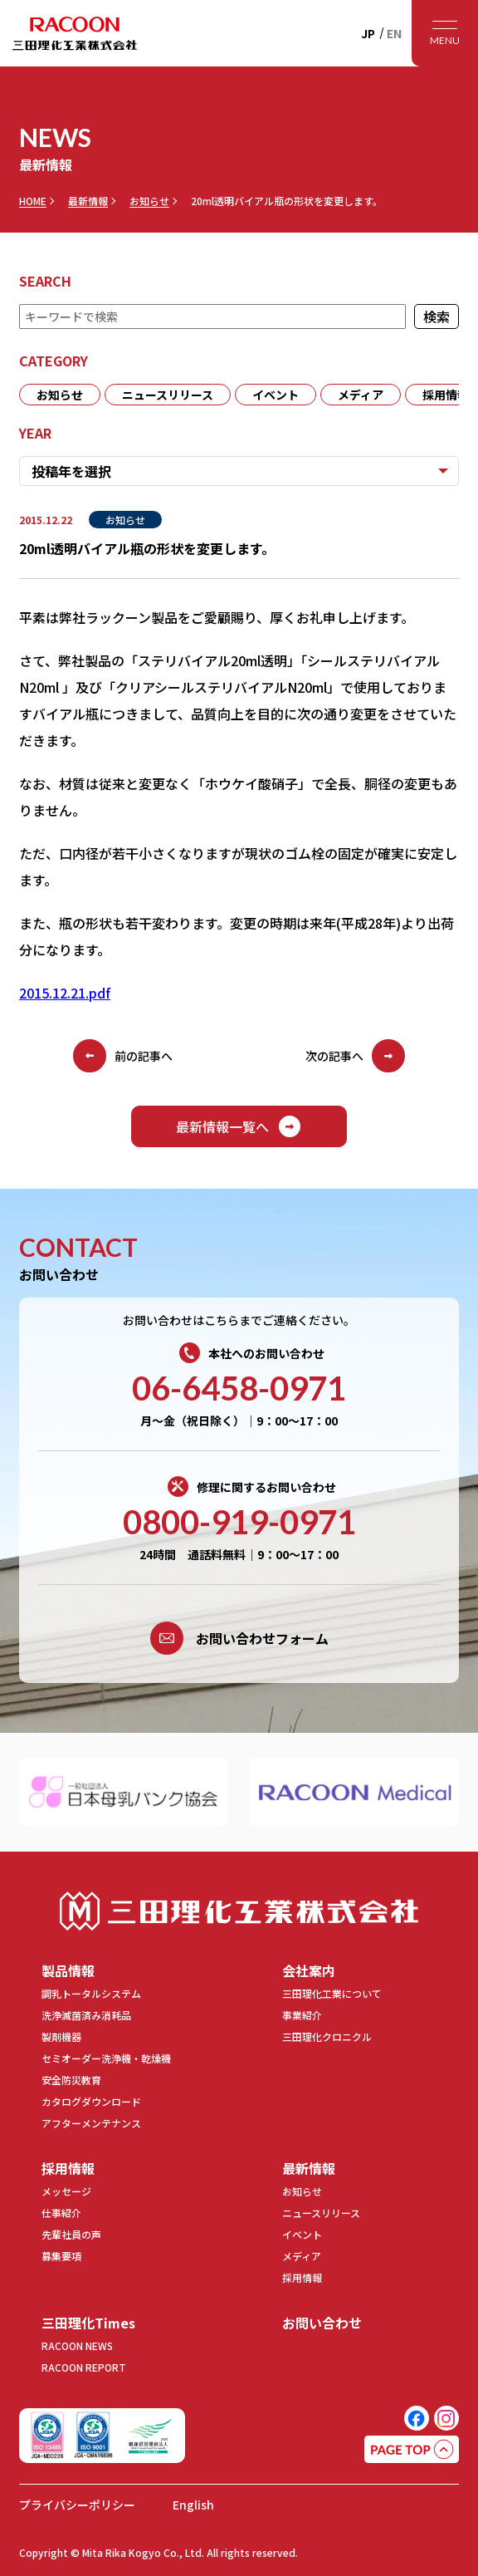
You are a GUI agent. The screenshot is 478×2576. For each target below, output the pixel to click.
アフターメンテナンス (91, 2123)
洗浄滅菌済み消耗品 (86, 2015)
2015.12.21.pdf (64, 993)
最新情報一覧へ (239, 1126)
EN (394, 33)
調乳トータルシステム (91, 1993)
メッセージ (66, 2191)
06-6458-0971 (239, 1388)
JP (368, 33)
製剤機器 (61, 2036)
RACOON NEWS (77, 2345)
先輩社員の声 (71, 2234)
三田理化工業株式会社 (239, 1911)
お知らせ (149, 201)
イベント (275, 394)
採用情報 (68, 2168)
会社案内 (308, 1970)
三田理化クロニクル (327, 2036)
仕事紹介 (61, 2213)
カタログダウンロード (91, 2101)
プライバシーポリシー (77, 2504)
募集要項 (61, 2256)
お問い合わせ (322, 2323)
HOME (32, 201)
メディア (360, 394)
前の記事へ (123, 1055)
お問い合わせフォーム (239, 1638)
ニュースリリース (167, 394)
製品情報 (68, 1970)
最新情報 (88, 201)
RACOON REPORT (83, 2367)
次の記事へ (355, 1055)
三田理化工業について (332, 1993)
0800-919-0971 (239, 1522)
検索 (436, 316)
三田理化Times (88, 2323)
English (193, 2504)
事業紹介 (302, 2015)
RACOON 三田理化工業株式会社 (74, 33)
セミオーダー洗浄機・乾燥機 (106, 2058)
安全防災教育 (71, 2080)
